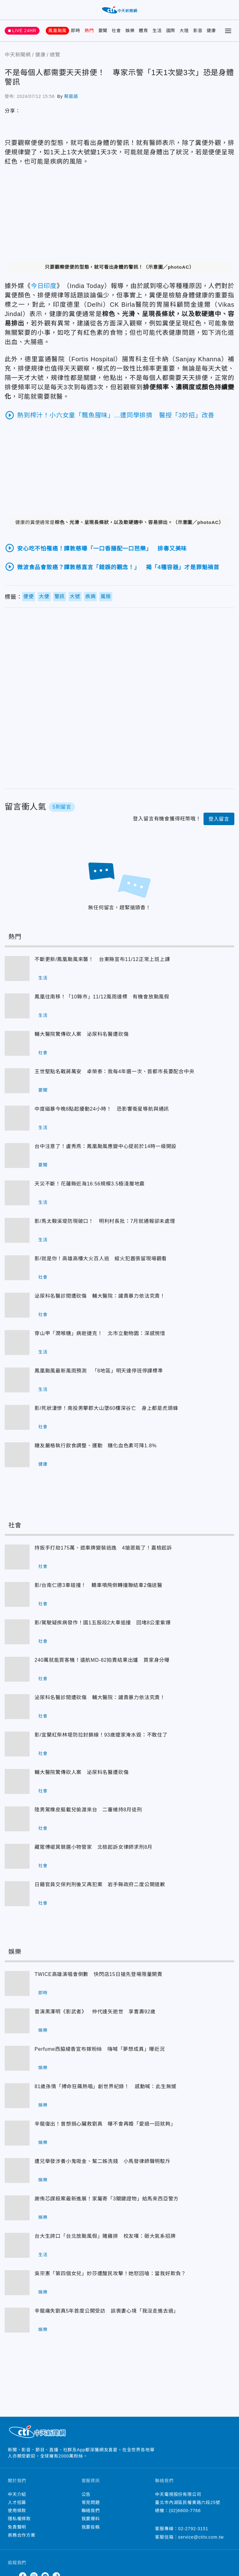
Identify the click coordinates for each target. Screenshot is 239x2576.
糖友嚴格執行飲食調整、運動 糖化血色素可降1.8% (96, 1445)
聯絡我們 (91, 2510)
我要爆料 (91, 2518)
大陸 (184, 30)
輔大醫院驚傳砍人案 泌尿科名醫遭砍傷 (82, 1034)
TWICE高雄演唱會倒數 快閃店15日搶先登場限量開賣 (98, 1974)
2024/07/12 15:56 (36, 96)
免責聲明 (17, 2527)
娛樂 (130, 30)
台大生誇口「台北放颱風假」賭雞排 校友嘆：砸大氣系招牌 (105, 2236)
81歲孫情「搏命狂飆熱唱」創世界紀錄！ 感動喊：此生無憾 (105, 2086)
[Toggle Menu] (228, 31)
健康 (211, 30)
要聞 (103, 30)
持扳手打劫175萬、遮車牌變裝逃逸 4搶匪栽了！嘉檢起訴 (103, 1547)
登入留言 (219, 819)
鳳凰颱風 (57, 30)
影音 (198, 30)
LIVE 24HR (24, 30)
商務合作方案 (21, 2535)
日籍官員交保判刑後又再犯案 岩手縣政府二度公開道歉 (100, 1884)
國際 (171, 30)
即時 (75, 30)
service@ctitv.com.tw (201, 2537)
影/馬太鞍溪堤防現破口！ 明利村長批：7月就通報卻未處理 (105, 1221)
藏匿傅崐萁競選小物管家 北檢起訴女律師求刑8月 (93, 1847)
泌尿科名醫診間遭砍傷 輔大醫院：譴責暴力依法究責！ (100, 1296)
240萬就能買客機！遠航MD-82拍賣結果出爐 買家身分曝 (102, 1660)
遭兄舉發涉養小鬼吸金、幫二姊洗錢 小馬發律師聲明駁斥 (103, 2161)
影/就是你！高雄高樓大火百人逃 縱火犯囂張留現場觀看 (101, 1258)
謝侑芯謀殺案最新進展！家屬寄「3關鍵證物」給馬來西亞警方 (107, 2198)
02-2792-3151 (193, 2528)
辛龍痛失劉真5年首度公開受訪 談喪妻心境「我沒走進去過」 (107, 2311)
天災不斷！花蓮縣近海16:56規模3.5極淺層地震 (90, 1183)
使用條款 (17, 2510)
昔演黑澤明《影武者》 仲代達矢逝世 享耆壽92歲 (95, 2011)
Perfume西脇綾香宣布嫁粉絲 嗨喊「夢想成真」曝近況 (100, 2049)
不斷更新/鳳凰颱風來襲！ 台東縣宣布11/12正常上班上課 (102, 959)
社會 (116, 30)
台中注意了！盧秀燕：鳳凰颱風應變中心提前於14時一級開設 (105, 1146)
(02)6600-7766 (185, 2510)
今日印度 (44, 285)
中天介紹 (17, 2494)
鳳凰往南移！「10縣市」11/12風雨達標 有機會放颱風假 (102, 996)
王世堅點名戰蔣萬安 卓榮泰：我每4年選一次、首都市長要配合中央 (114, 1071)
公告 (86, 2494)
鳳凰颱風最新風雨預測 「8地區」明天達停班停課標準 (99, 1370)
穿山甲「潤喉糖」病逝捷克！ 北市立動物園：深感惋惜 (100, 1333)
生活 (157, 30)
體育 (143, 30)
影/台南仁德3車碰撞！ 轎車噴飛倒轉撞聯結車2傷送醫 (98, 1585)
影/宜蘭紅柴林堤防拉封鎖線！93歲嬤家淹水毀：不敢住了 (101, 1734)
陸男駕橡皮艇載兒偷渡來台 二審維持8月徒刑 (88, 1809)
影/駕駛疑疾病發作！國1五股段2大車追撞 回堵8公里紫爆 (103, 1622)
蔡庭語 (71, 96)
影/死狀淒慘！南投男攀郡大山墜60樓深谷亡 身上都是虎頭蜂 (106, 1408)
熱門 (89, 30)
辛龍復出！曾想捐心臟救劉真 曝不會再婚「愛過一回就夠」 (105, 2124)
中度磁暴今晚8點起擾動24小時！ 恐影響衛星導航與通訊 (102, 1109)
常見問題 (91, 2502)
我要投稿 (91, 2527)
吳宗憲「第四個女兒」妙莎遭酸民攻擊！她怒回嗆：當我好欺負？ (110, 2273)
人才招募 (17, 2502)
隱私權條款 (19, 2518)
